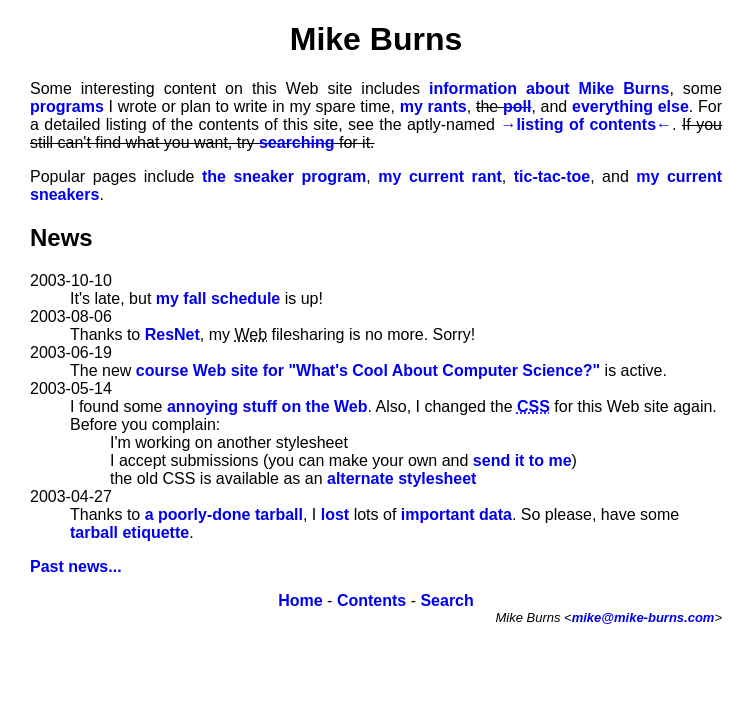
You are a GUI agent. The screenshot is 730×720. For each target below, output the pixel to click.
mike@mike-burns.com (643, 617)
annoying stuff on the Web (267, 406)
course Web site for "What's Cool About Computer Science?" (368, 370)
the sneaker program (284, 176)
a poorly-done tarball (224, 514)
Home (300, 600)
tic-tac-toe (552, 176)
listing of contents (586, 124)
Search (446, 600)
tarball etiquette (129, 532)
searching (297, 142)
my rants (433, 106)
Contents (371, 600)
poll (517, 106)
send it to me (522, 460)
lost (335, 514)
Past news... (76, 566)
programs (67, 106)
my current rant (439, 176)
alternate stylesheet (401, 478)
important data (456, 514)
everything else (630, 106)
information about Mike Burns (549, 88)
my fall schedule (218, 298)
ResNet (172, 334)
